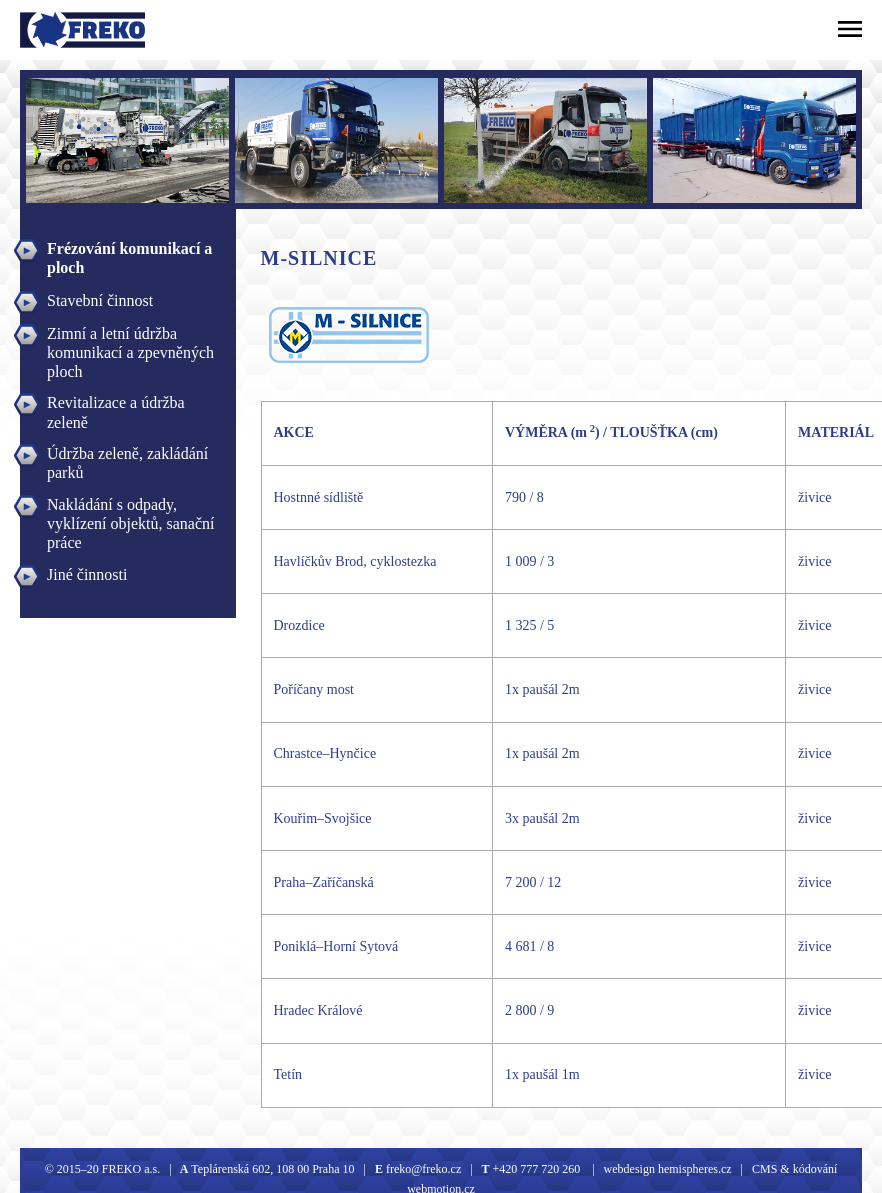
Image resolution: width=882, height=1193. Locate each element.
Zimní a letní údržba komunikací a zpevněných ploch (130, 336)
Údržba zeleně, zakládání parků (127, 456)
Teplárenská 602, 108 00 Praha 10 (272, 1169)
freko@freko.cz (422, 1169)
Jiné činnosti (87, 574)
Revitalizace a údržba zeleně (116, 405)
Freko (47, 30)
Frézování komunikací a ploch (129, 251)
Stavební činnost (100, 300)
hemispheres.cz (693, 1169)
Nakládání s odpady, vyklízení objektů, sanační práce (131, 507)
